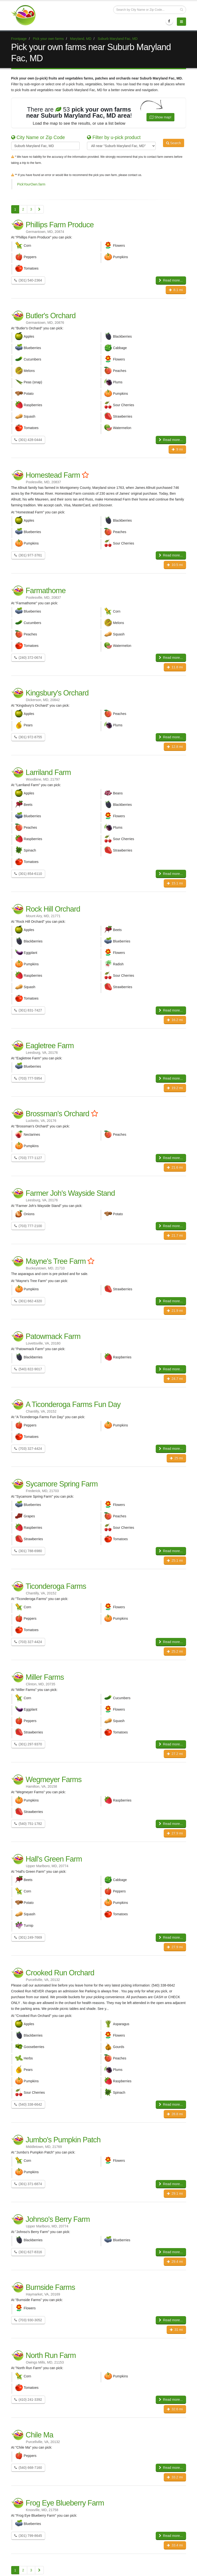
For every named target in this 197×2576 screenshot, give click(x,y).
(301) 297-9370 (28, 1744)
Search (173, 145)
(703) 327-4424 (28, 1449)
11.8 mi (175, 667)
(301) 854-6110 (28, 874)
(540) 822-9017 (28, 1369)
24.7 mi (175, 1378)
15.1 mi (175, 883)
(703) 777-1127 (28, 1158)
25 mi (176, 1458)
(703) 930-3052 (28, 2320)
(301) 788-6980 (28, 1551)
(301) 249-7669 (28, 1937)
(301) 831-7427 (28, 1010)
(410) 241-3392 (28, 2399)
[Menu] (181, 22)
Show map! (160, 117)
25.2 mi (175, 1651)
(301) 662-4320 (28, 1301)
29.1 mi (175, 2193)
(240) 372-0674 (28, 657)
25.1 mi (175, 1560)
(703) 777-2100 (28, 1226)
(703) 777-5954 (28, 1078)
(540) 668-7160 (28, 2468)
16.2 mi (175, 1020)
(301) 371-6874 (28, 2184)
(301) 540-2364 (28, 280)
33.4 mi (175, 2545)
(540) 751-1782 (28, 1824)
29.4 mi (175, 2261)
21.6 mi (175, 1167)
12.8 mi (175, 746)
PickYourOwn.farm (31, 184)
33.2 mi (175, 2477)
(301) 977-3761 (28, 555)
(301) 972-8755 (28, 737)
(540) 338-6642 (28, 2104)
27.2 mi (175, 1754)
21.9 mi (175, 1310)
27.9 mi (175, 1833)
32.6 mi (175, 2409)
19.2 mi (175, 1088)
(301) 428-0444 (28, 440)
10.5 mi (175, 565)
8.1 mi (176, 290)
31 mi (176, 2329)
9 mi (177, 449)
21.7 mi (175, 1235)
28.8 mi (175, 2114)
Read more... (171, 280)
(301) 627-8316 (28, 2252)
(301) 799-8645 (28, 2536)
